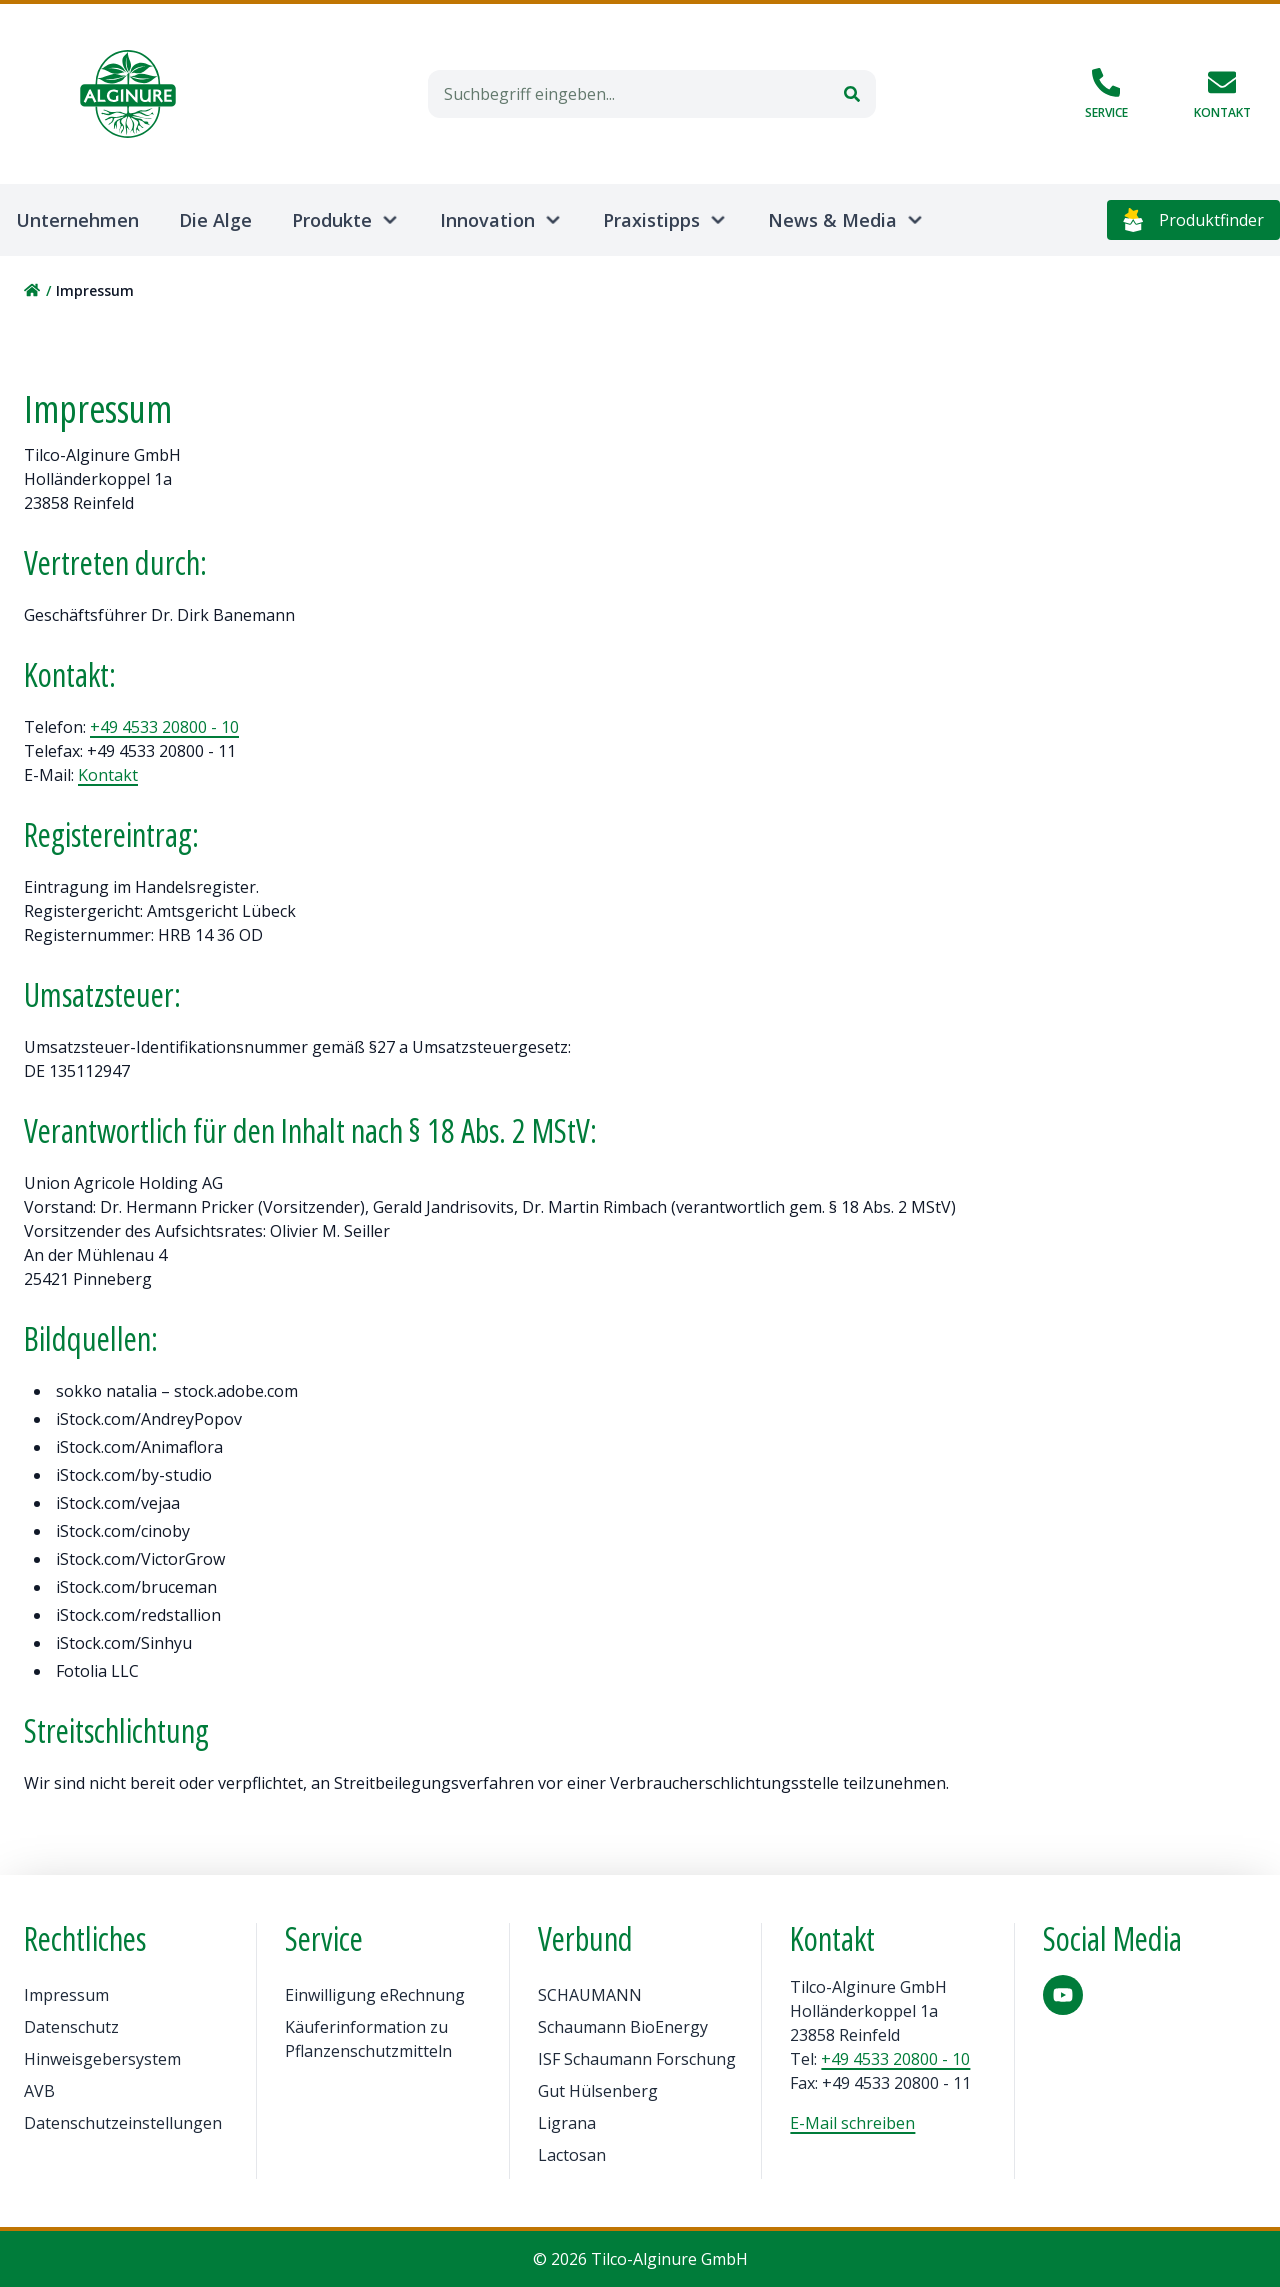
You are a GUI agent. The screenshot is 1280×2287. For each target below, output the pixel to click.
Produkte (332, 220)
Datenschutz (71, 2027)
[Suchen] (852, 94)
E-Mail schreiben (852, 2123)
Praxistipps (651, 220)
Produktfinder (1193, 220)
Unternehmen (77, 220)
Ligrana (567, 2123)
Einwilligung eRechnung (375, 1995)
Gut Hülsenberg (598, 2091)
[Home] (128, 94)
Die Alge (215, 220)
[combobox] (628, 94)
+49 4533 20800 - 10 (164, 727)
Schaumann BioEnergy (623, 2027)
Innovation (487, 220)
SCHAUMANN (590, 1995)
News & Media (832, 220)
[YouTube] (1063, 1995)
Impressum (66, 1995)
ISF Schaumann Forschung (637, 2059)
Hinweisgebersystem (102, 2059)
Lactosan (572, 2155)
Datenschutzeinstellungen (123, 2123)
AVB (39, 2091)
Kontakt (108, 775)
